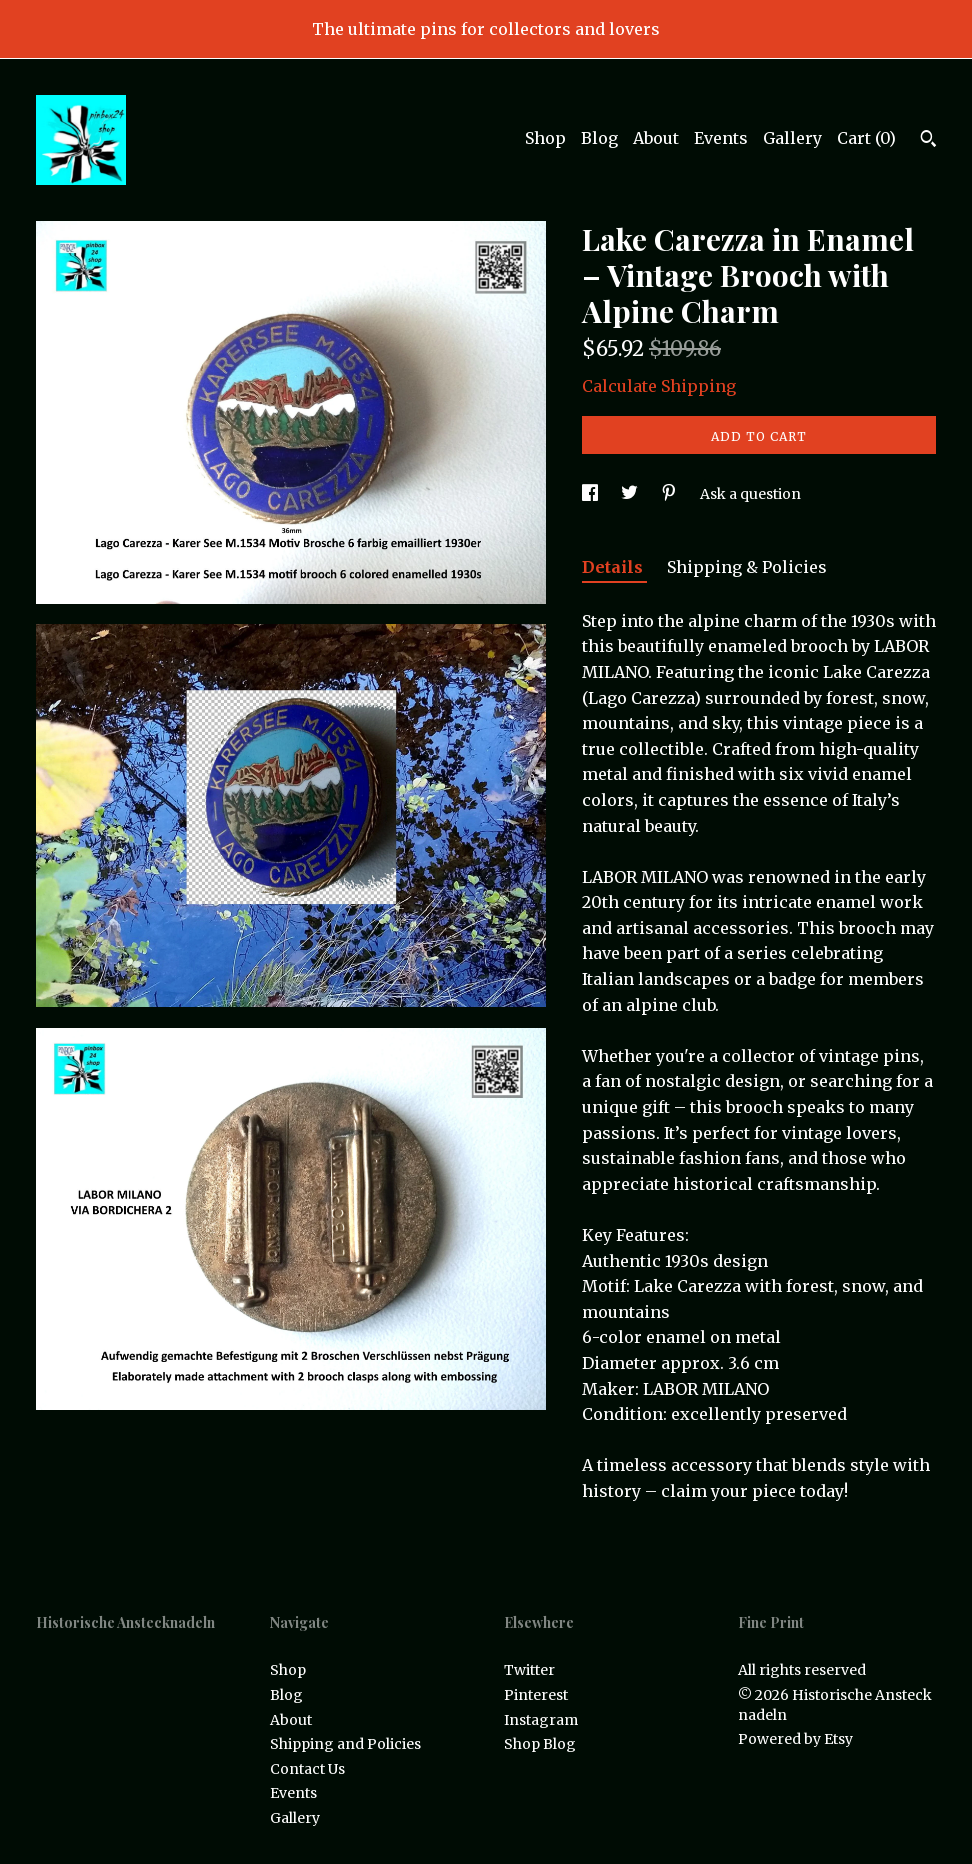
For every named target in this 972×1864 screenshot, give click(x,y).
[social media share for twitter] (631, 494)
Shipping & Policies (747, 567)
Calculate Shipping (659, 386)
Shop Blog (540, 1744)
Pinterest (536, 1695)
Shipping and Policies (345, 1744)
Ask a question (750, 494)
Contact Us (307, 1769)
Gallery (792, 138)
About (656, 138)
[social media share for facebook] (591, 494)
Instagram (541, 1720)
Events (721, 138)
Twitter (529, 1670)
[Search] (928, 141)
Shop (545, 138)
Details (614, 567)
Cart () (866, 138)
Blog (599, 138)
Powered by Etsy (795, 1739)
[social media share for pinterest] (670, 494)
